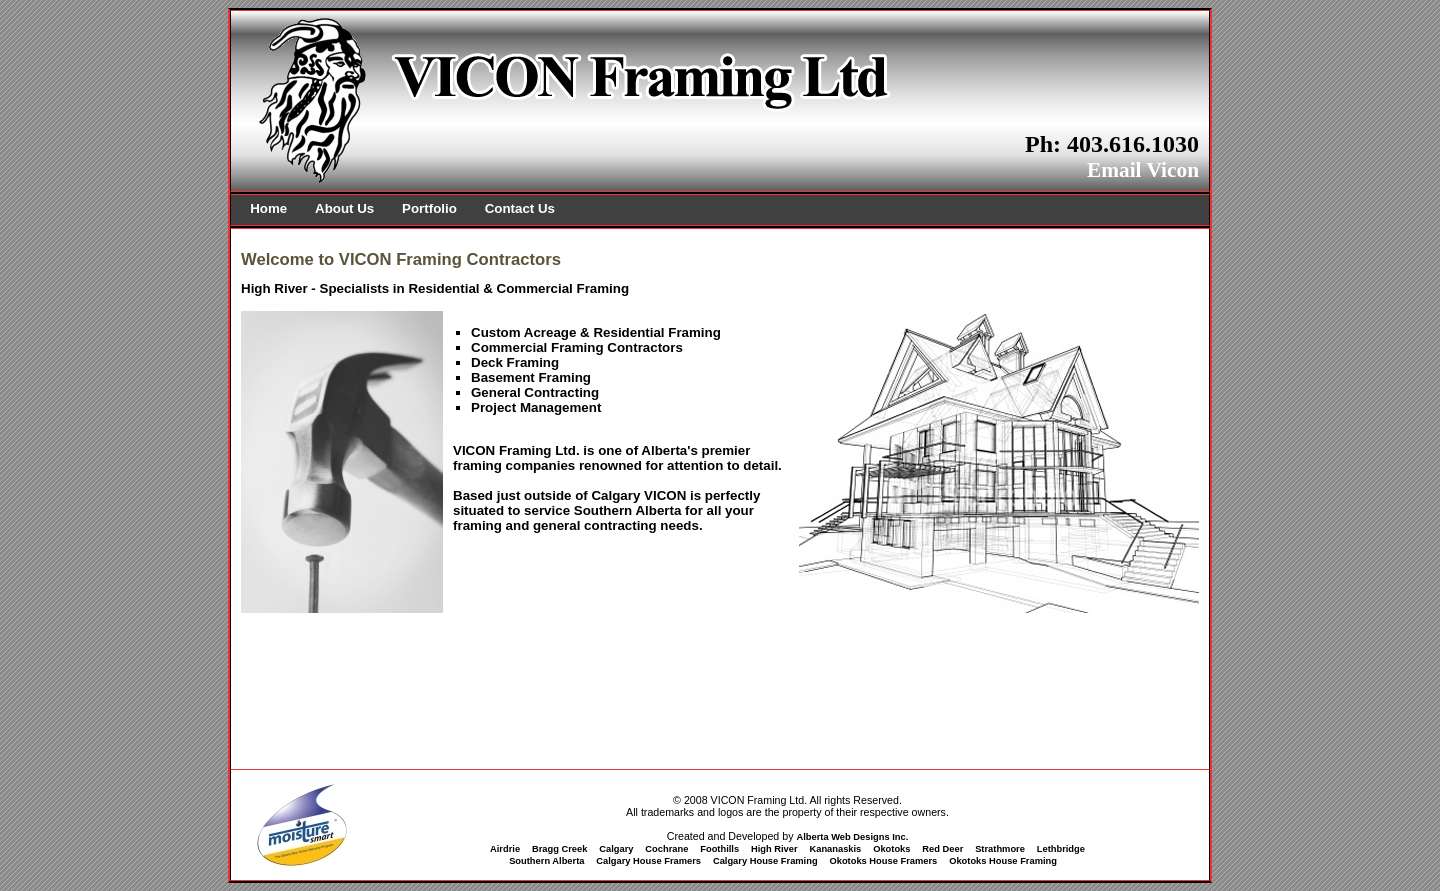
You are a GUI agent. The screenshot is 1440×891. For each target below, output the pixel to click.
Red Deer (942, 849)
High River (774, 849)
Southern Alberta (546, 861)
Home (268, 208)
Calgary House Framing (765, 861)
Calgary (616, 849)
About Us (344, 208)
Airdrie (505, 849)
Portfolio (429, 208)
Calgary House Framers (648, 861)
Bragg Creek (559, 849)
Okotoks (891, 849)
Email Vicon (1143, 170)
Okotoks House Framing (1003, 861)
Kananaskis (835, 849)
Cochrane (666, 849)
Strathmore (1000, 849)
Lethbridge (1061, 849)
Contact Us (520, 208)
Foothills (719, 849)
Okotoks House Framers (883, 861)
